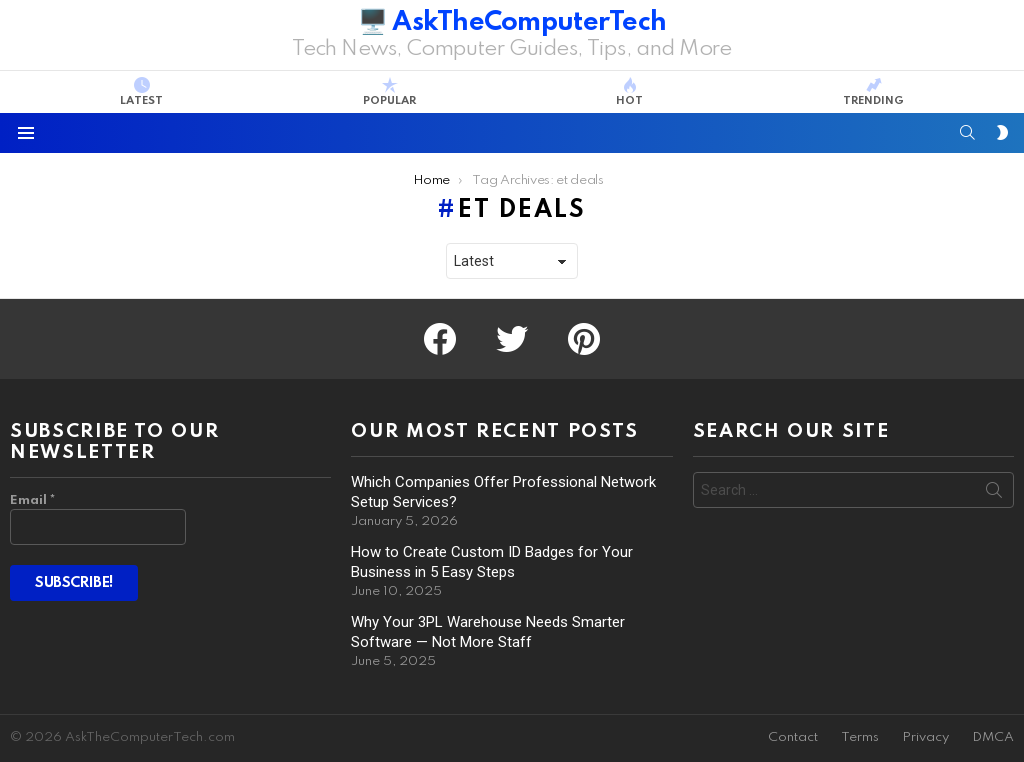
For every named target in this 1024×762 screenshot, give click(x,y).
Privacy (925, 737)
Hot (629, 92)
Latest (141, 92)
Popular (389, 92)
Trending (873, 92)
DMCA (993, 737)
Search (994, 494)
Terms (860, 737)
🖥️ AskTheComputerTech (512, 22)
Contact (793, 737)
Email (32, 500)
